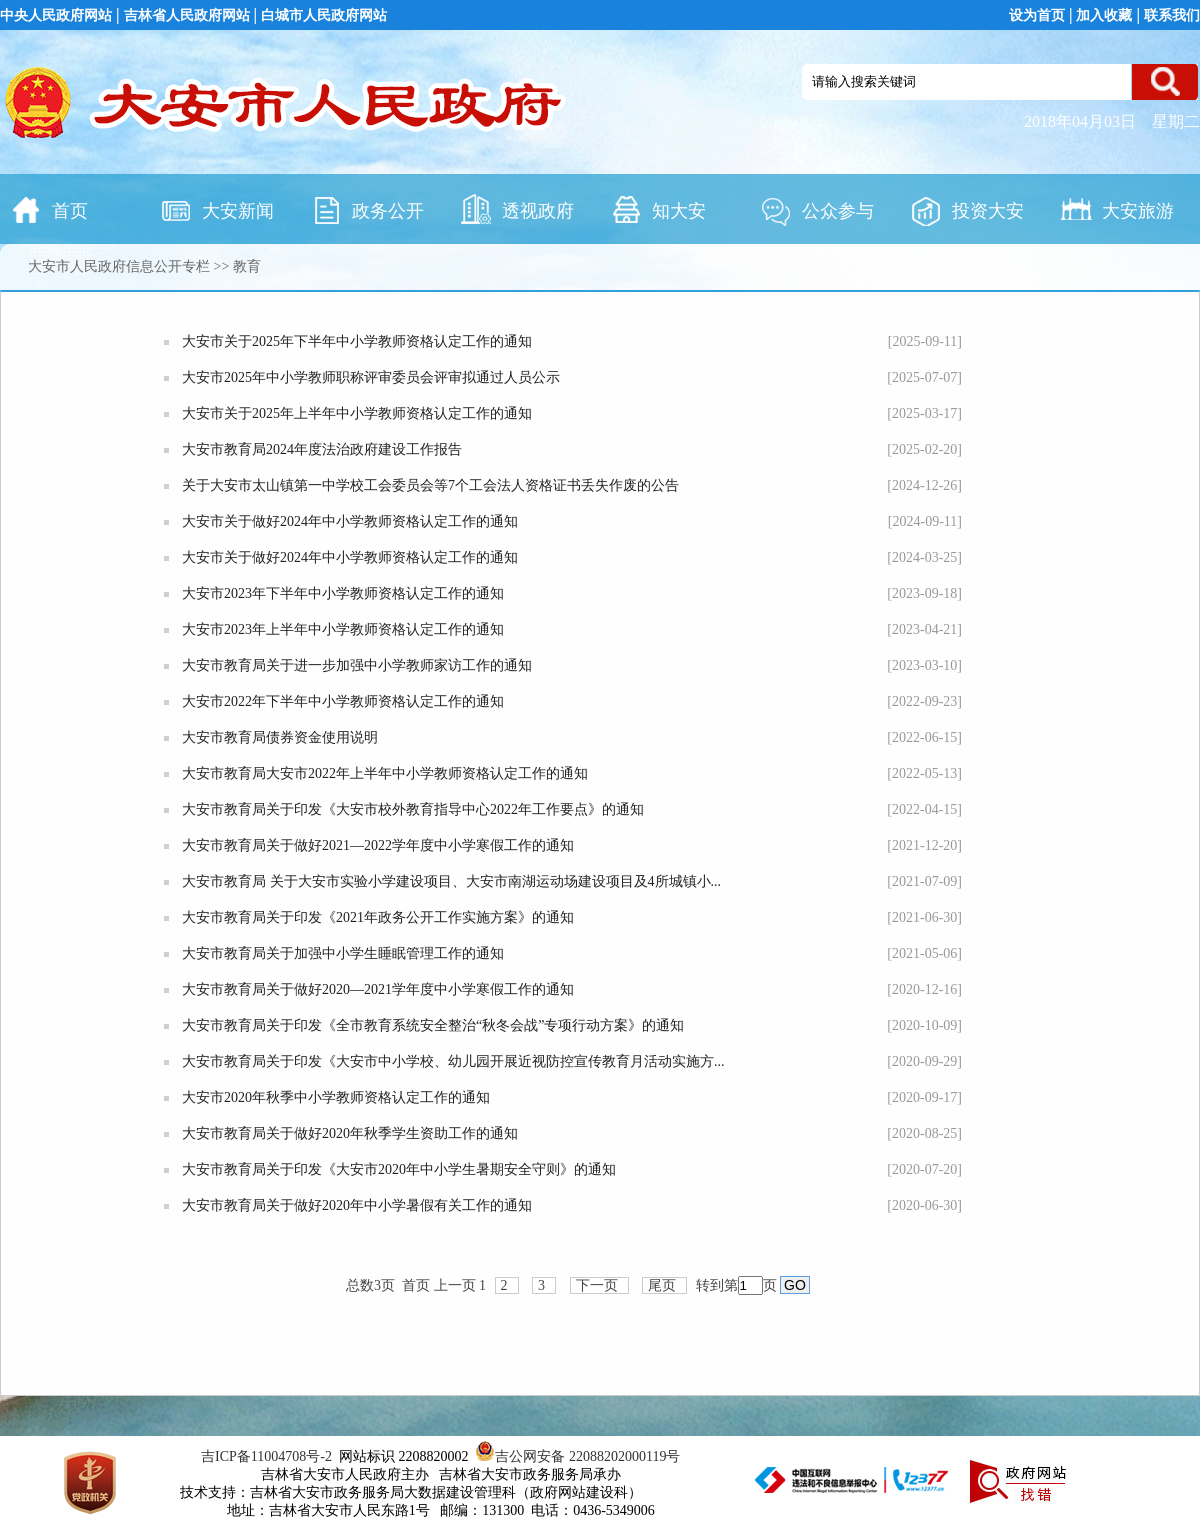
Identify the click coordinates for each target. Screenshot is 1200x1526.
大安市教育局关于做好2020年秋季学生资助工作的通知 (350, 1133)
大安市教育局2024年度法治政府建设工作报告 (322, 449)
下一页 (597, 1285)
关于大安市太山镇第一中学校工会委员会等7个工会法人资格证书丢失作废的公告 (430, 485)
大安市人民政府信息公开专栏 (119, 266)
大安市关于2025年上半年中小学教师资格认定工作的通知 (357, 413)
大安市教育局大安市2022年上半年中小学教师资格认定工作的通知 (385, 773)
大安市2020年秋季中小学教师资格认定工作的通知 (336, 1097)
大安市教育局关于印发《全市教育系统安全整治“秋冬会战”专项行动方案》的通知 (433, 1025)
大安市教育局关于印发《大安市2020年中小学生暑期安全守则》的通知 (399, 1169)
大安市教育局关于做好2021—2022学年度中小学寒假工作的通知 (378, 845)
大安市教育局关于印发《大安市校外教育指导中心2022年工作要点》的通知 (413, 809)
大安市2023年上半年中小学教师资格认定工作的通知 (343, 629)
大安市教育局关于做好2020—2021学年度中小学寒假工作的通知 (378, 989)
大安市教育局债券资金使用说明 (280, 737)
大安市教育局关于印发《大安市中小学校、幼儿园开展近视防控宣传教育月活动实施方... (453, 1061)
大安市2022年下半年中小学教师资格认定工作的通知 (343, 701)
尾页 (662, 1285)
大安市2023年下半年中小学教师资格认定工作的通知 (343, 593)
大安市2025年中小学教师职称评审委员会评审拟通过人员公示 (371, 377)
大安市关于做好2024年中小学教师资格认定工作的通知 (350, 521)
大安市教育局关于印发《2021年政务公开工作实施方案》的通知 (378, 917)
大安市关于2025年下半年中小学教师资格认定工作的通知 (357, 341)
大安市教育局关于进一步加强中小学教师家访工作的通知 (357, 665)
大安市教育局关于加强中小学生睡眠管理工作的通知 (343, 953)
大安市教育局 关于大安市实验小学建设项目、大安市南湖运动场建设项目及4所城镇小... (451, 881)
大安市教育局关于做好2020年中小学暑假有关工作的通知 (357, 1205)
